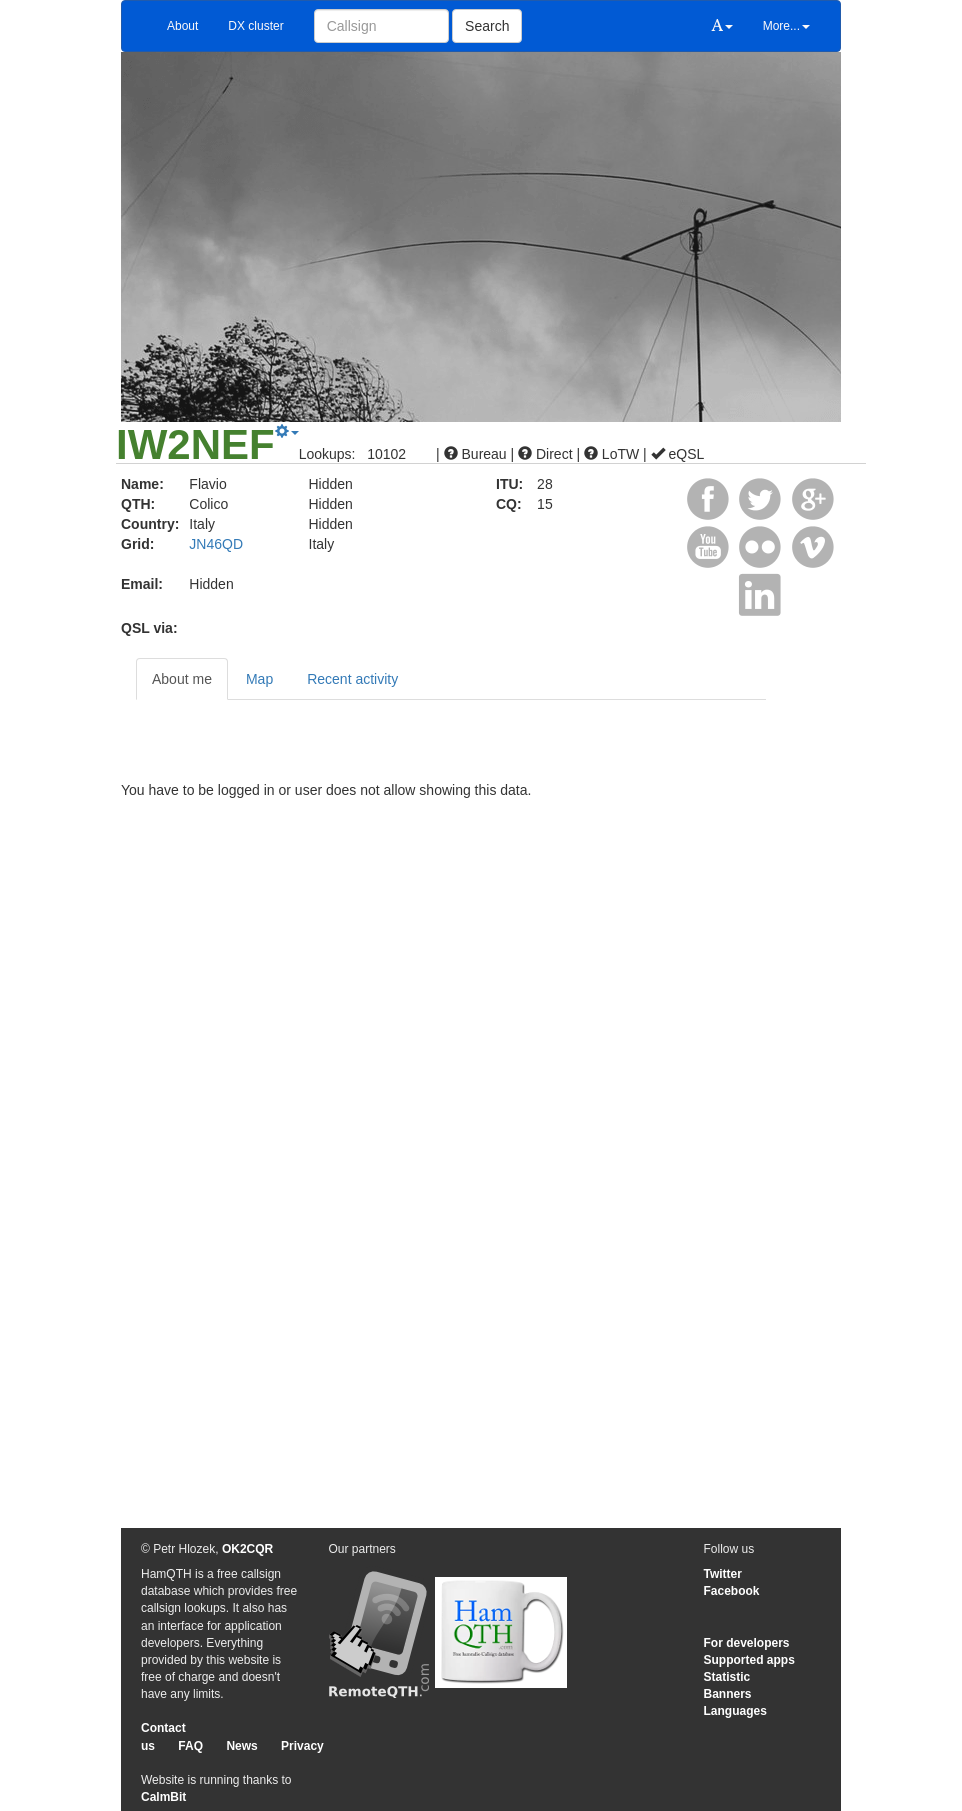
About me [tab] (182, 679)
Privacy (302, 1746)
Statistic (727, 1677)
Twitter (723, 1574)
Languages (735, 1711)
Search (487, 26)
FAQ (190, 1746)
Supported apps (749, 1660)
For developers (747, 1643)
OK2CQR (247, 1549)
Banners (728, 1694)
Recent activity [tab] (352, 679)
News (241, 1746)
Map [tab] (259, 679)
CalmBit (163, 1797)
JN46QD (216, 544)
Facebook (732, 1591)
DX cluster (255, 26)
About (182, 26)
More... (786, 26)
